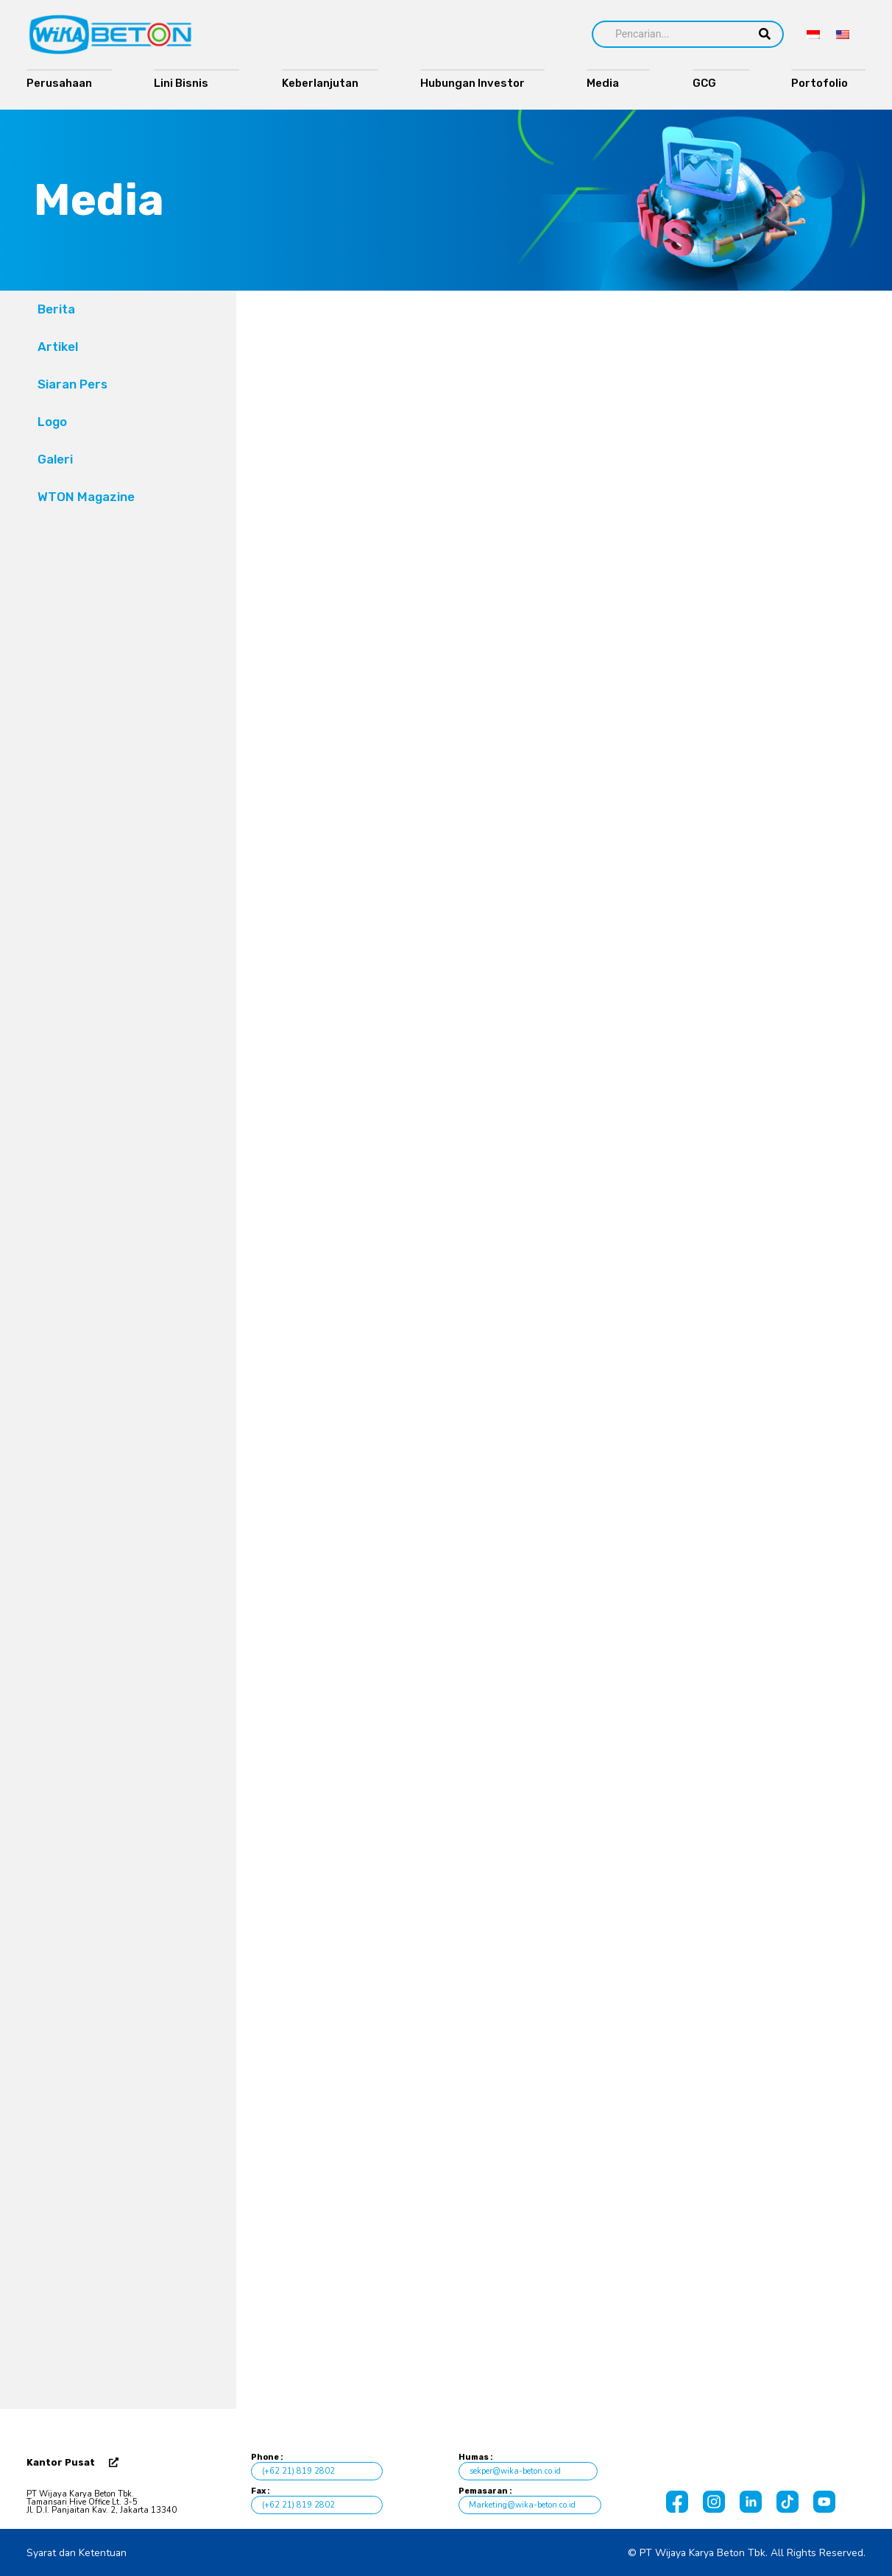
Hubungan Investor (472, 83)
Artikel (58, 346)
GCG (711, 83)
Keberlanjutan (320, 83)
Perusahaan (59, 83)
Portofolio (822, 83)
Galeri (55, 459)
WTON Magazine (86, 496)
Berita (56, 309)
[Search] (669, 34)
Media (608, 83)
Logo (52, 421)
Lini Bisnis (186, 83)
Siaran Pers (72, 384)
